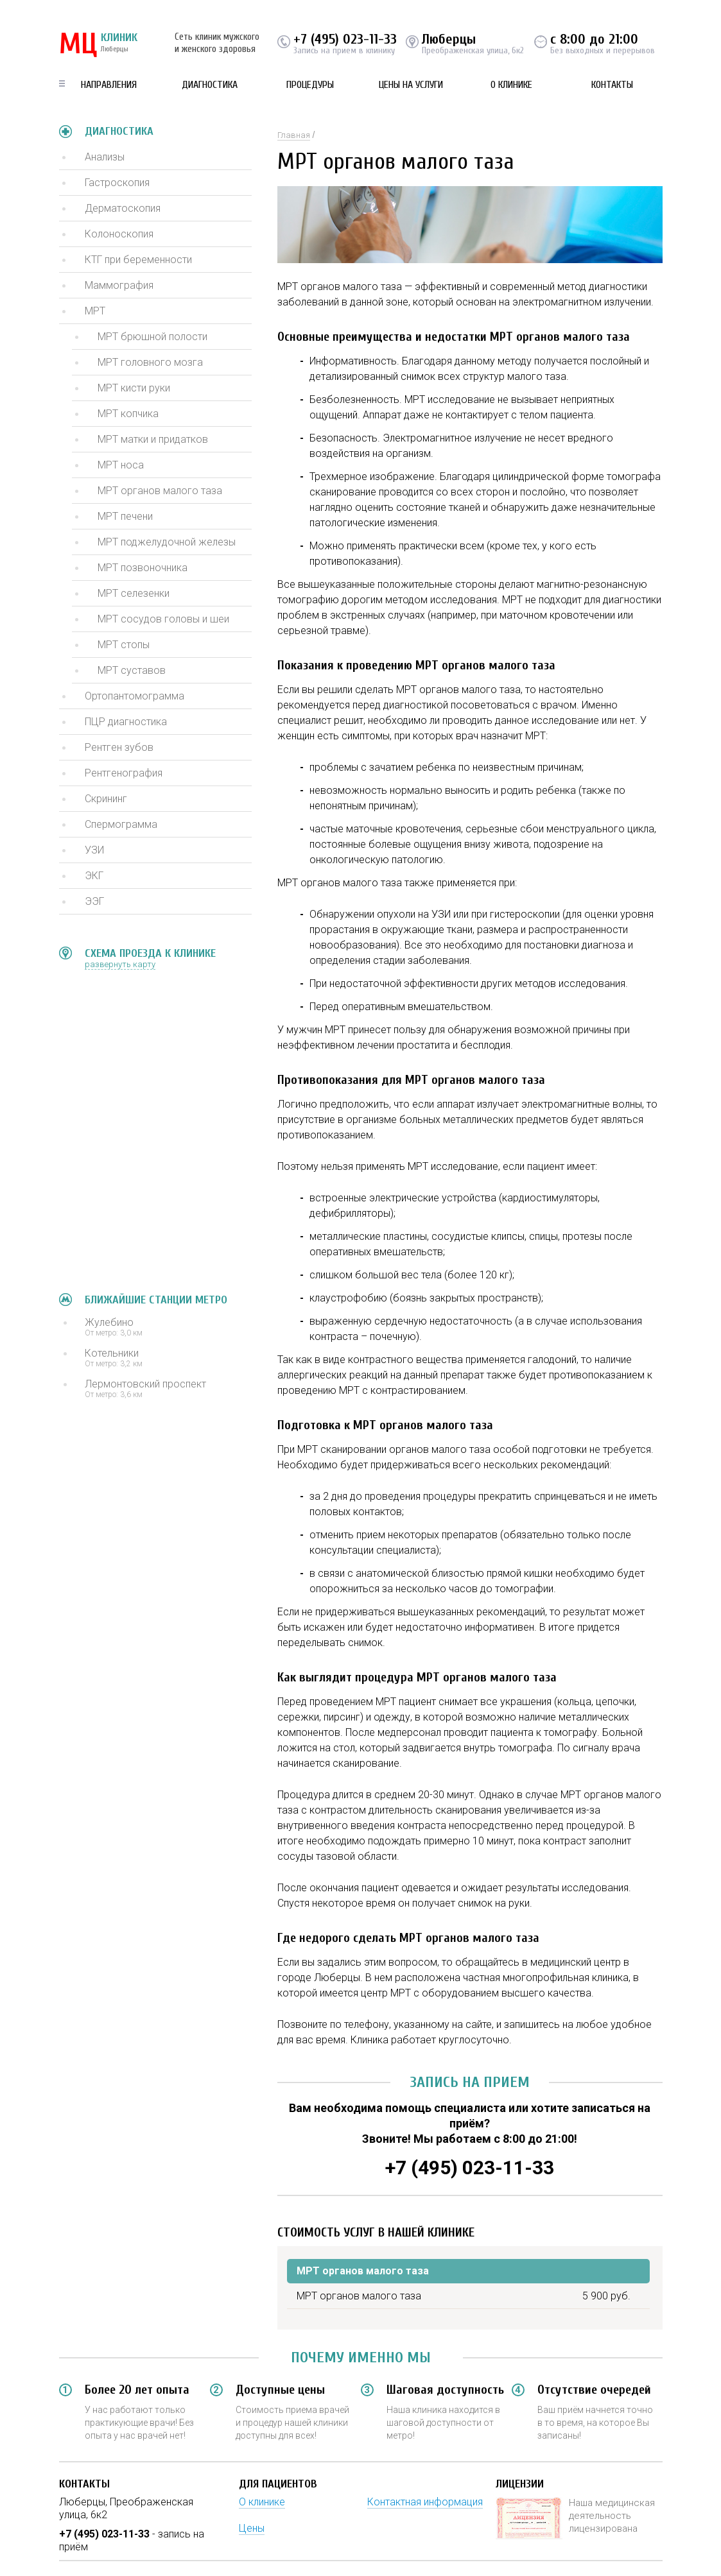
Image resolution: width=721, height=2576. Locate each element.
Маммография (119, 285)
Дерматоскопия (123, 208)
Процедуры (310, 84)
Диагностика (210, 84)
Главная (293, 135)
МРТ (95, 311)
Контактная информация (425, 2502)
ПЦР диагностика (126, 722)
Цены (252, 2528)
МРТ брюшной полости (152, 337)
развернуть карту (120, 964)
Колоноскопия (119, 234)
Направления (109, 84)
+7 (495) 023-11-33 (345, 39)
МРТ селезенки (133, 593)
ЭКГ (94, 876)
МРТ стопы (124, 645)
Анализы (105, 157)
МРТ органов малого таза (160, 491)
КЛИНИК (98, 45)
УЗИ (94, 850)
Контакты (612, 84)
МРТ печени (125, 516)
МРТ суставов (132, 670)
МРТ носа (121, 465)
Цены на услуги (411, 84)
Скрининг (106, 799)
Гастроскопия (117, 182)
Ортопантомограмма (134, 696)
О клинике (511, 84)
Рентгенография (123, 773)
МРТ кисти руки (134, 388)
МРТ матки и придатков (153, 439)
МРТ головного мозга (150, 362)
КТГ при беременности (138, 259)
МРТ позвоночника (142, 568)
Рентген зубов (119, 747)
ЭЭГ (94, 901)
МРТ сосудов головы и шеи (163, 619)
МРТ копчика (128, 414)
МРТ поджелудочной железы (167, 542)
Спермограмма (121, 824)
